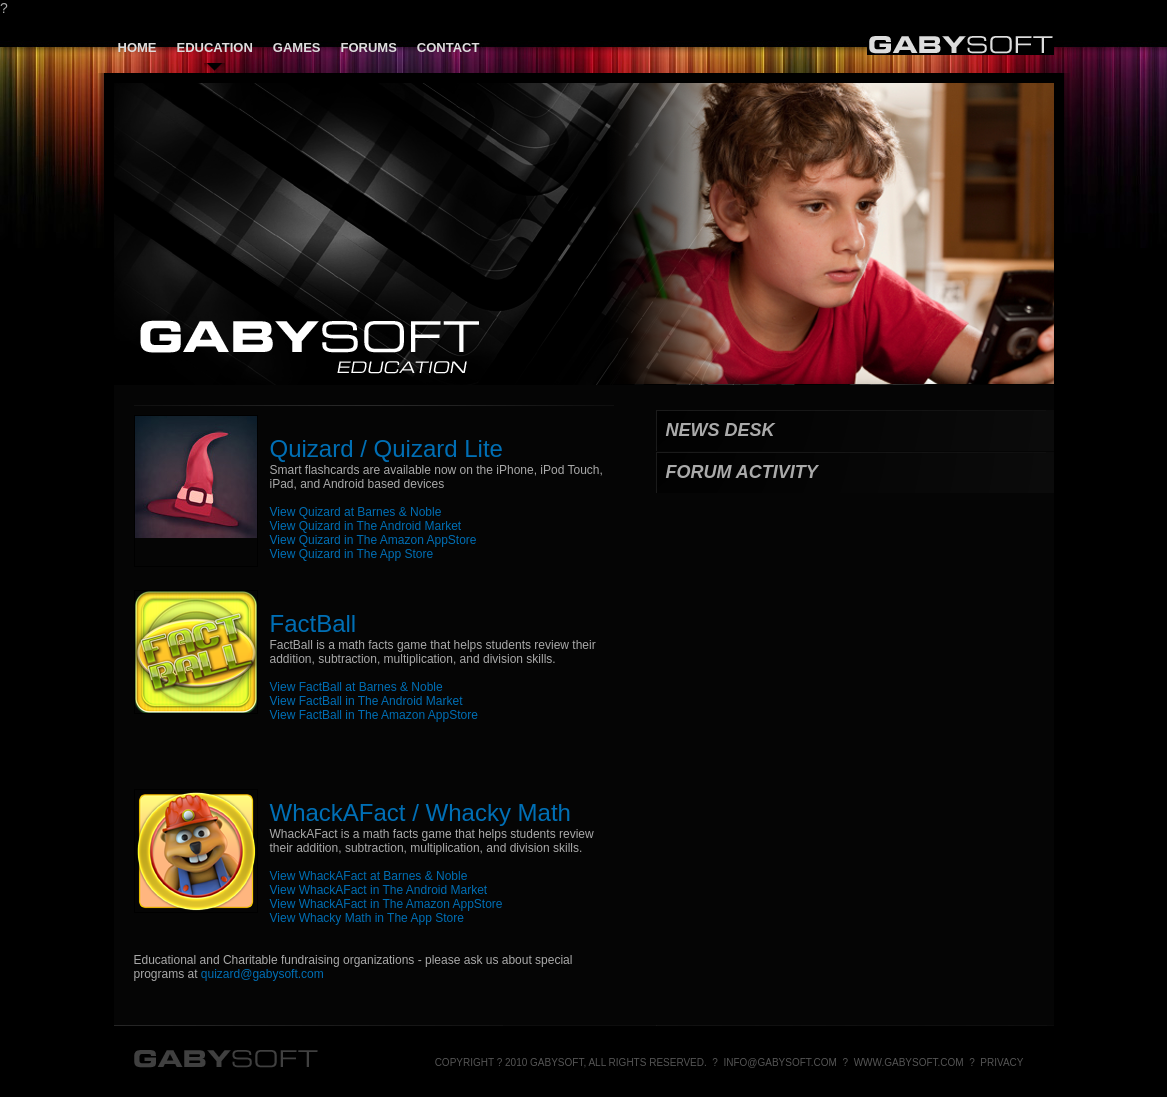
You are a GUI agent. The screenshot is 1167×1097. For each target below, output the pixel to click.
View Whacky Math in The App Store (367, 918)
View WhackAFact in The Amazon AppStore (386, 904)
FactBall (313, 623)
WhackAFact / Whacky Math (420, 812)
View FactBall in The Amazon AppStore (374, 715)
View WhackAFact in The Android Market (379, 890)
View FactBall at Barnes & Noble (356, 687)
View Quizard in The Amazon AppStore (373, 540)
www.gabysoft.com (909, 1062)
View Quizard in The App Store (352, 554)
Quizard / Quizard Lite (386, 448)
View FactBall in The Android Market (366, 701)
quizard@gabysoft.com (262, 974)
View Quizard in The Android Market (366, 526)
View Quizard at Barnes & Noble (356, 512)
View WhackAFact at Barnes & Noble (369, 876)
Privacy (1001, 1062)
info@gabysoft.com (780, 1062)
